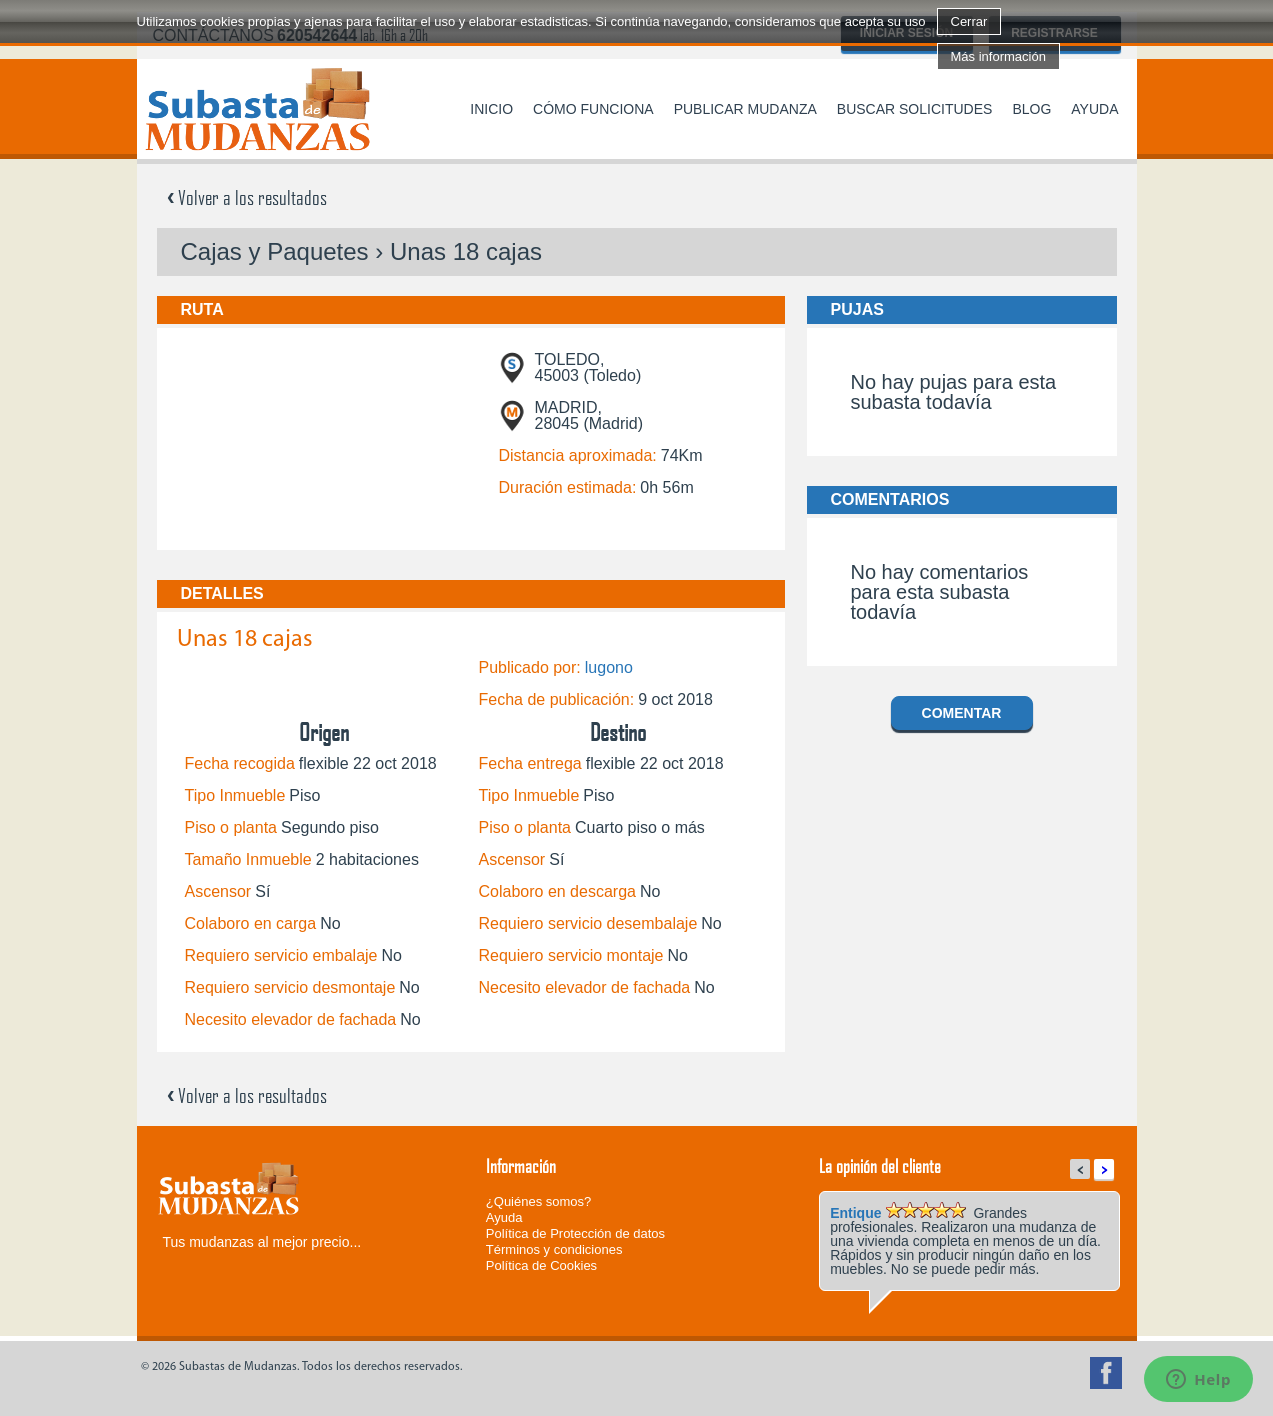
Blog (1031, 109)
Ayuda (1094, 109)
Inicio (491, 109)
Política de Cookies (541, 1265)
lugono (609, 667)
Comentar (962, 713)
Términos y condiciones (554, 1249)
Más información (998, 56)
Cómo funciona (593, 109)
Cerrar (969, 21)
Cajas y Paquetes (275, 251)
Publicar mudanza (745, 109)
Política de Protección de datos (575, 1233)
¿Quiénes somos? (539, 1201)
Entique (855, 1213)
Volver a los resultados (247, 197)
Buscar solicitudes (915, 109)
